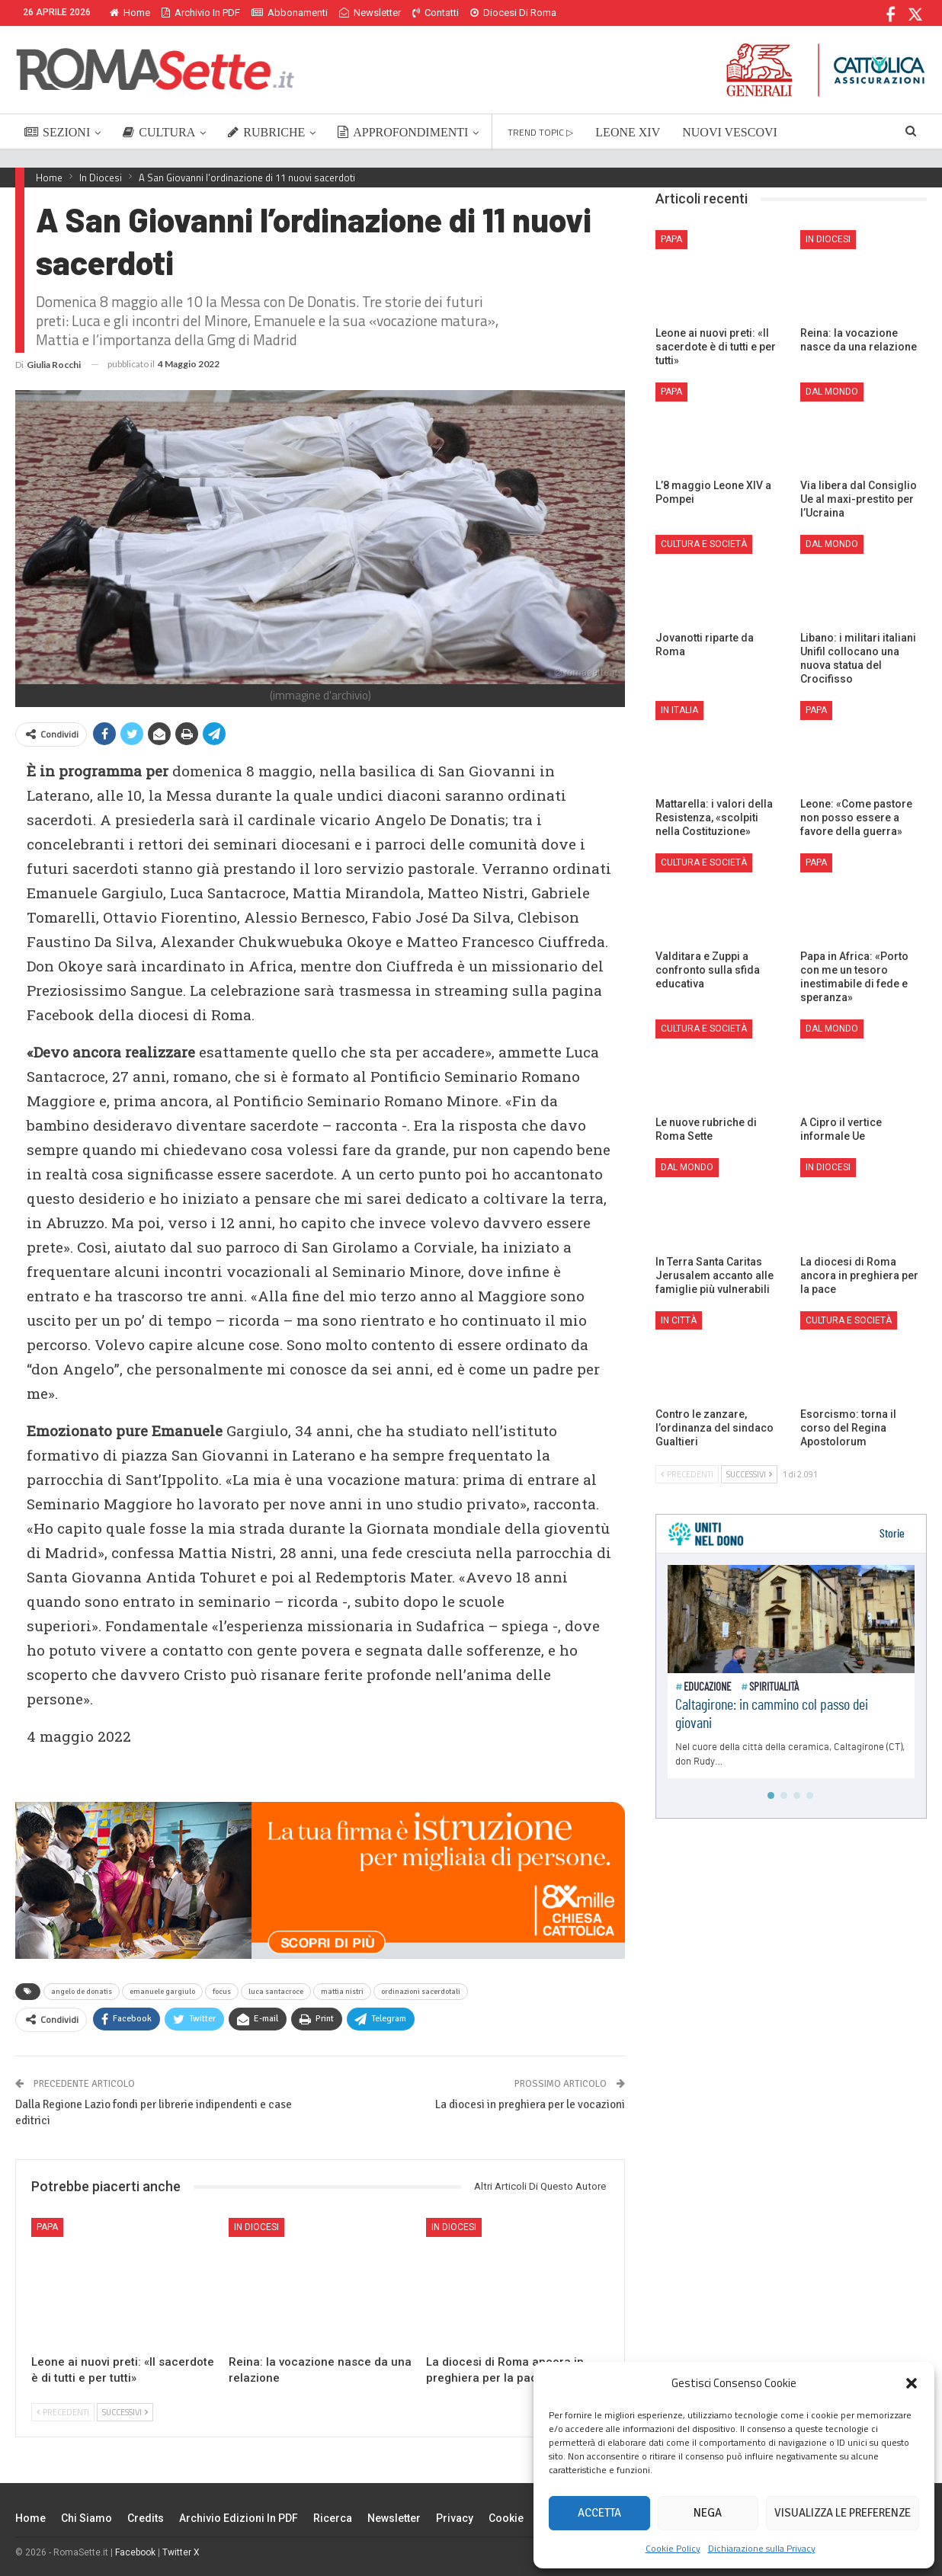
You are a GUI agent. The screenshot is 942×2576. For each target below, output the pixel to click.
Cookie (506, 2518)
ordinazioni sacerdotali (420, 1991)
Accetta (599, 2513)
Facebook (135, 2552)
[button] (911, 2383)
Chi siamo (86, 2518)
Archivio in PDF (201, 12)
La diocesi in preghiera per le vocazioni (530, 2104)
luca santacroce (275, 1991)
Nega (708, 2513)
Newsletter (370, 12)
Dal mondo (832, 391)
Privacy (454, 2518)
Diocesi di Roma (513, 12)
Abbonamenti (290, 12)
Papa (47, 2227)
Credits (145, 2518)
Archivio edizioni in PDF (238, 2518)
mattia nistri (342, 1991)
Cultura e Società (704, 544)
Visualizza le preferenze (842, 2513)
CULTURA (159, 132)
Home (130, 12)
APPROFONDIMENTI (403, 132)
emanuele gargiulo (162, 1991)
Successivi (125, 2412)
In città (679, 1320)
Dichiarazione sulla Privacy (761, 2548)
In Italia (679, 710)
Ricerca (332, 2518)
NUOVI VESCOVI (729, 132)
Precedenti (63, 2412)
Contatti (435, 12)
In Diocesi (256, 2227)
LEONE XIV (627, 132)
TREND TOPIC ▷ (540, 132)
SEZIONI (57, 132)
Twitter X (181, 2552)
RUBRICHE (266, 132)
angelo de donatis (81, 1991)
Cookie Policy (673, 2548)
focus (222, 1991)
